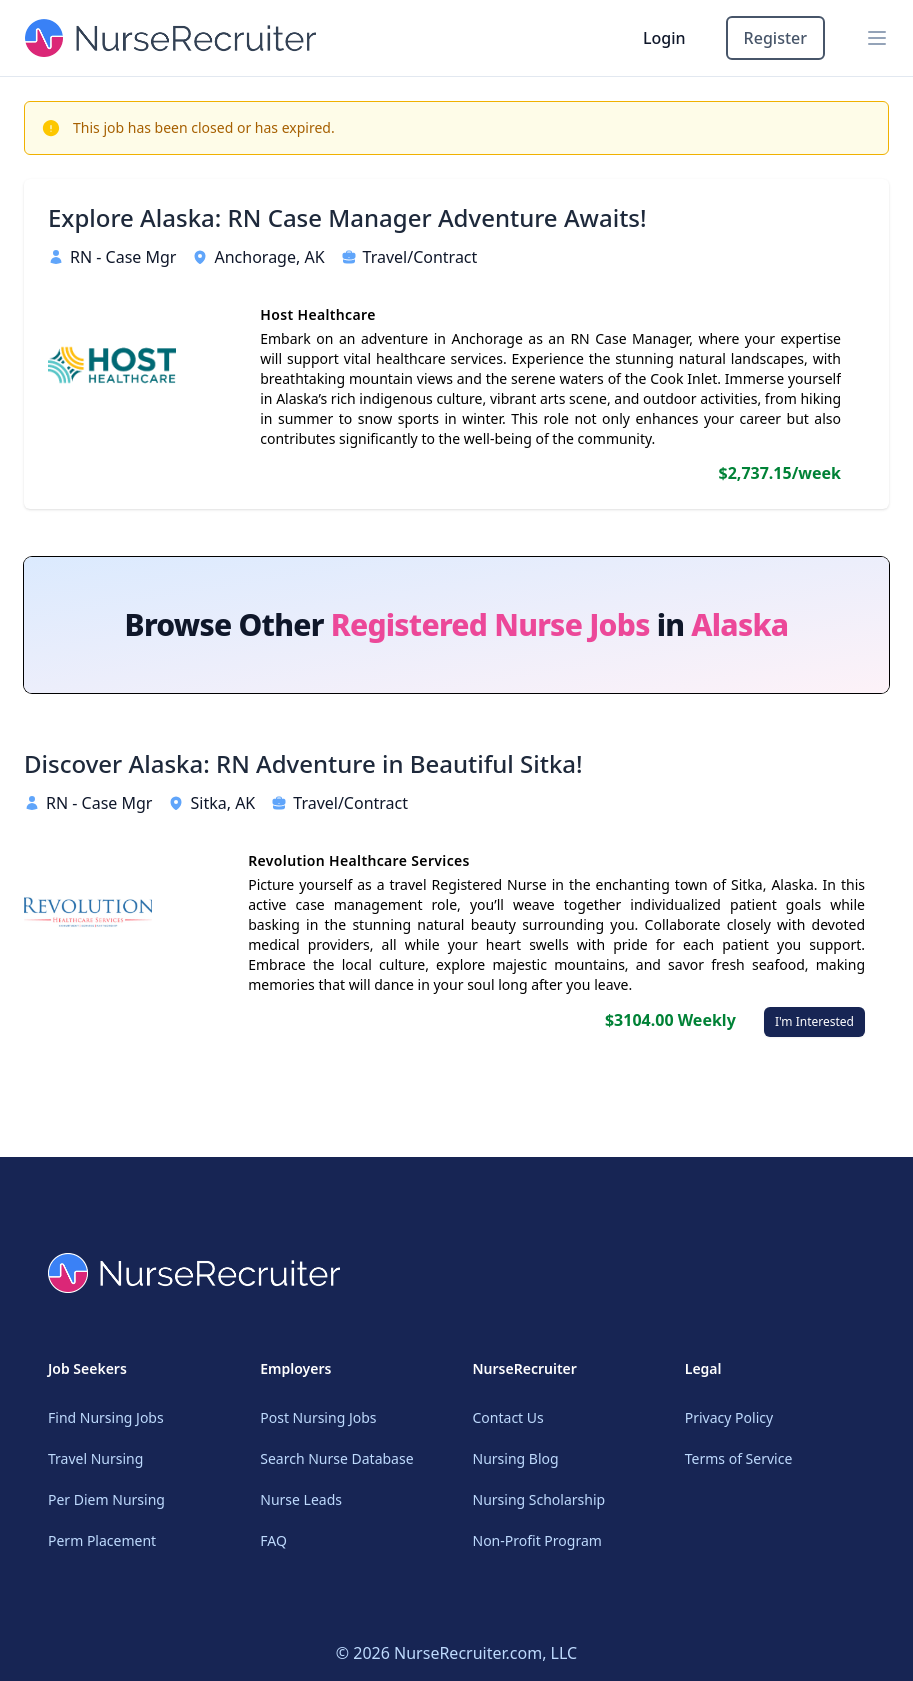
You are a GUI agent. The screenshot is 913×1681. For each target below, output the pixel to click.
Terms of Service (739, 1458)
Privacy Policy (729, 1417)
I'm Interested (814, 1021)
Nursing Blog (516, 1458)
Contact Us (508, 1417)
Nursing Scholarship (539, 1499)
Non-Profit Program (537, 1540)
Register (775, 38)
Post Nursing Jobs (318, 1417)
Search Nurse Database (336, 1458)
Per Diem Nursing (106, 1499)
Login (664, 38)
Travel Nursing (95, 1458)
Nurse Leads (301, 1499)
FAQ (273, 1540)
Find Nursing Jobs (106, 1417)
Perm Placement (102, 1540)
